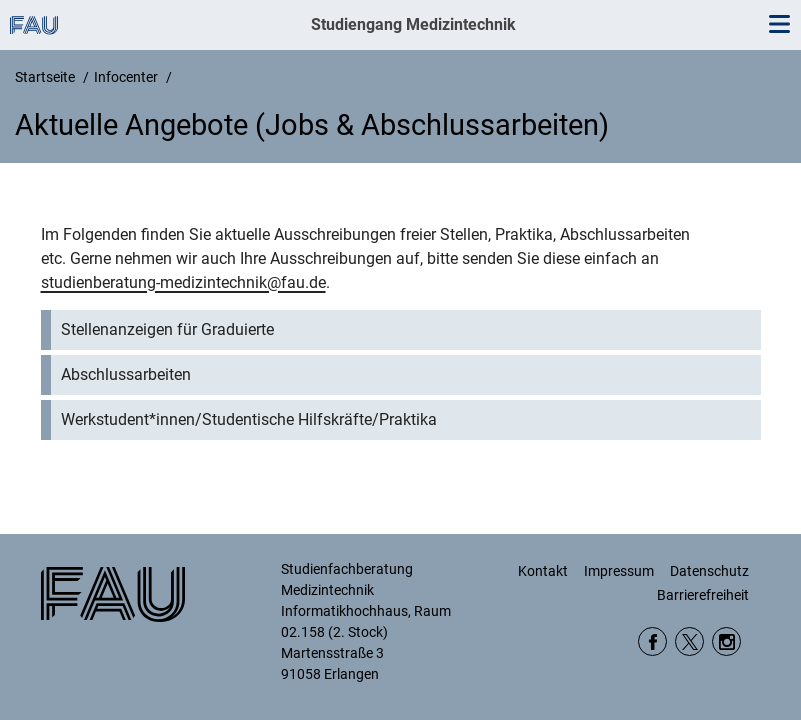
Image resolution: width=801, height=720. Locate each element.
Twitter (689, 641)
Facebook (652, 641)
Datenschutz (709, 571)
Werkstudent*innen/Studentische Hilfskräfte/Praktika (249, 419)
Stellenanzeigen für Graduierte (167, 329)
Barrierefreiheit (703, 595)
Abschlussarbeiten (126, 374)
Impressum (619, 571)
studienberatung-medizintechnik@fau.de (183, 282)
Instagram (726, 641)
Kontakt (543, 571)
